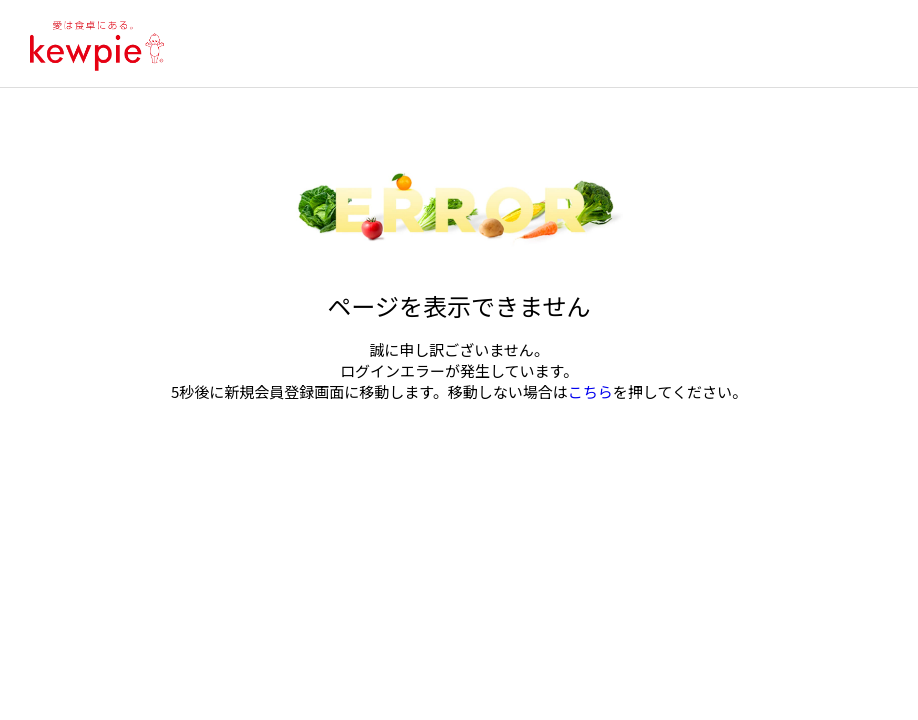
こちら (590, 391)
